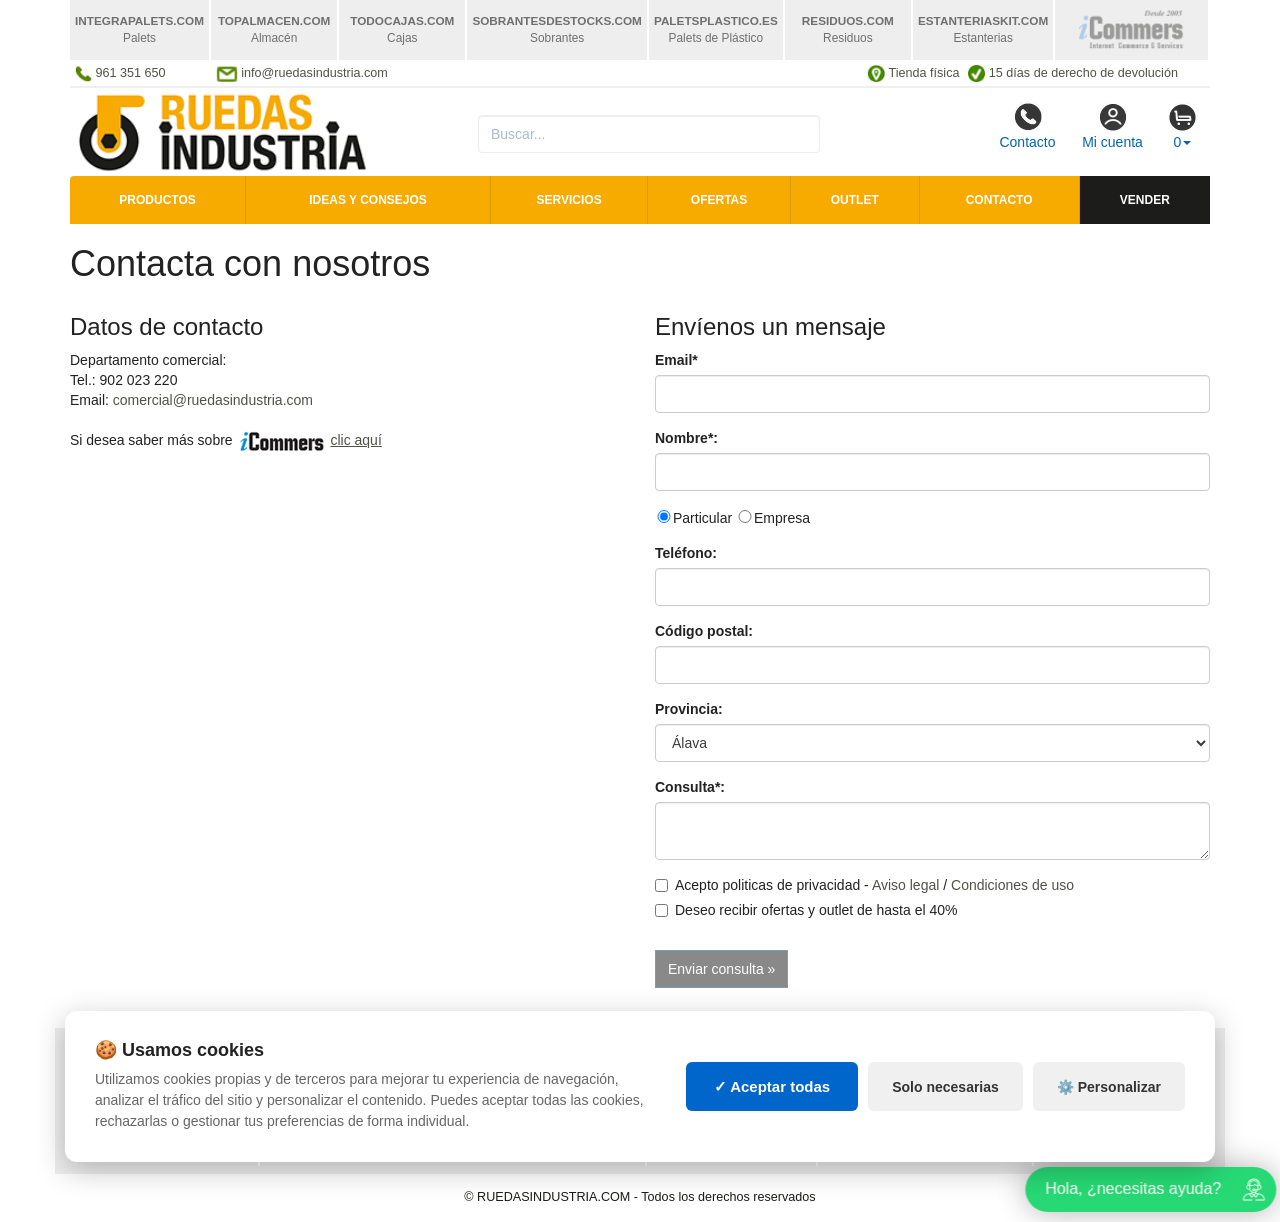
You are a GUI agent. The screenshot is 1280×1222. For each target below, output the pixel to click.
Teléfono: (686, 553)
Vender (1145, 200)
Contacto (1027, 126)
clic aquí (355, 440)
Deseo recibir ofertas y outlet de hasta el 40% (806, 910)
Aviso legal (905, 885)
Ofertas (719, 200)
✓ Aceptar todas (772, 1092)
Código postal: (704, 631)
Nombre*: (686, 438)
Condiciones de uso (1012, 885)
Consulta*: (690, 787)
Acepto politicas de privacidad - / (864, 885)
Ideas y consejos (368, 200)
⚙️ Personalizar (1109, 1093)
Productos (157, 200)
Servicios (569, 200)
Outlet (855, 200)
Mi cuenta (1112, 126)
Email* (676, 360)
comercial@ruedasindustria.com (213, 400)
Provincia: (689, 709)
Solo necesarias (945, 1093)
